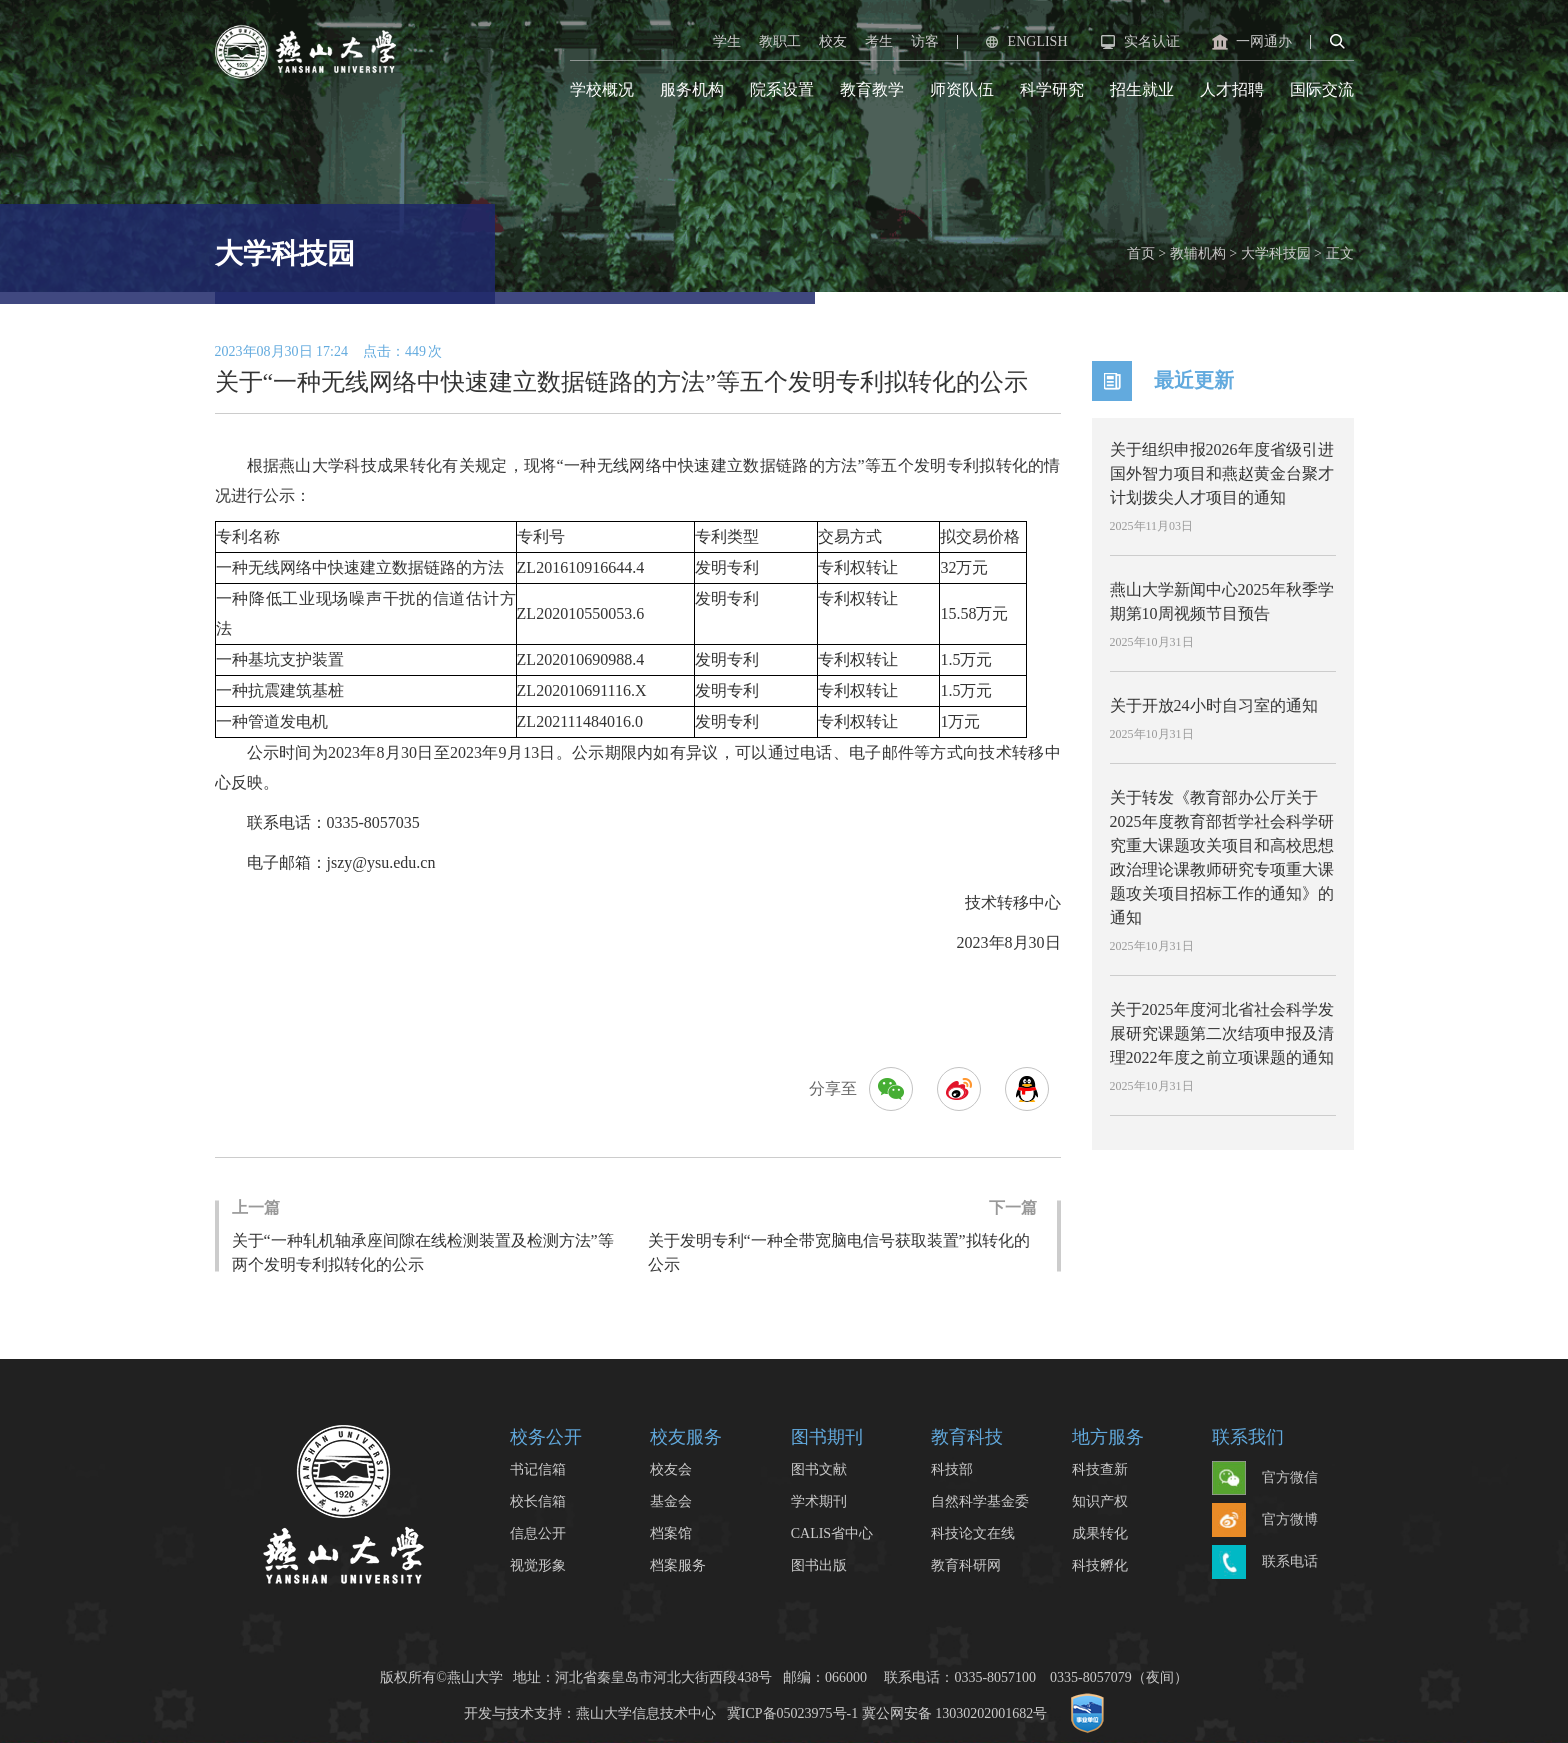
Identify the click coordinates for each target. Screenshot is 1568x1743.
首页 (1141, 253)
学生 (727, 41)
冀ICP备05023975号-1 (792, 1712)
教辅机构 (1198, 253)
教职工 (780, 41)
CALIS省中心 (832, 1533)
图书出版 (819, 1565)
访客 (925, 41)
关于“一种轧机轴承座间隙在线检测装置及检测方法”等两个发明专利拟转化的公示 (430, 1234)
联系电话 (1265, 1563)
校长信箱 (538, 1501)
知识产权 (1100, 1501)
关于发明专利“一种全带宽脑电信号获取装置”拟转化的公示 (842, 1234)
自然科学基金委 (980, 1501)
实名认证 (1138, 42)
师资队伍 (962, 89)
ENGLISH (1024, 42)
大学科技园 (1276, 253)
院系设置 (782, 89)
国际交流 (1322, 89)
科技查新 (1100, 1469)
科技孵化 (1100, 1565)
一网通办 (1250, 42)
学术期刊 (819, 1501)
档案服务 (678, 1565)
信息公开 (538, 1533)
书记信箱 (538, 1469)
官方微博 (1265, 1521)
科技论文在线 (973, 1533)
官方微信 (1265, 1479)
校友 (833, 41)
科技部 (952, 1469)
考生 (879, 41)
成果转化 (1100, 1533)
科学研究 (1052, 89)
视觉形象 (538, 1565)
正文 (1340, 253)
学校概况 (602, 89)
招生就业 (1142, 89)
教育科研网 (966, 1565)
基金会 (671, 1501)
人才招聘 (1232, 89)
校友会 (671, 1469)
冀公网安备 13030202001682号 (955, 1712)
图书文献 (819, 1469)
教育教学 (872, 89)
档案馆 (671, 1533)
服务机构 (692, 89)
